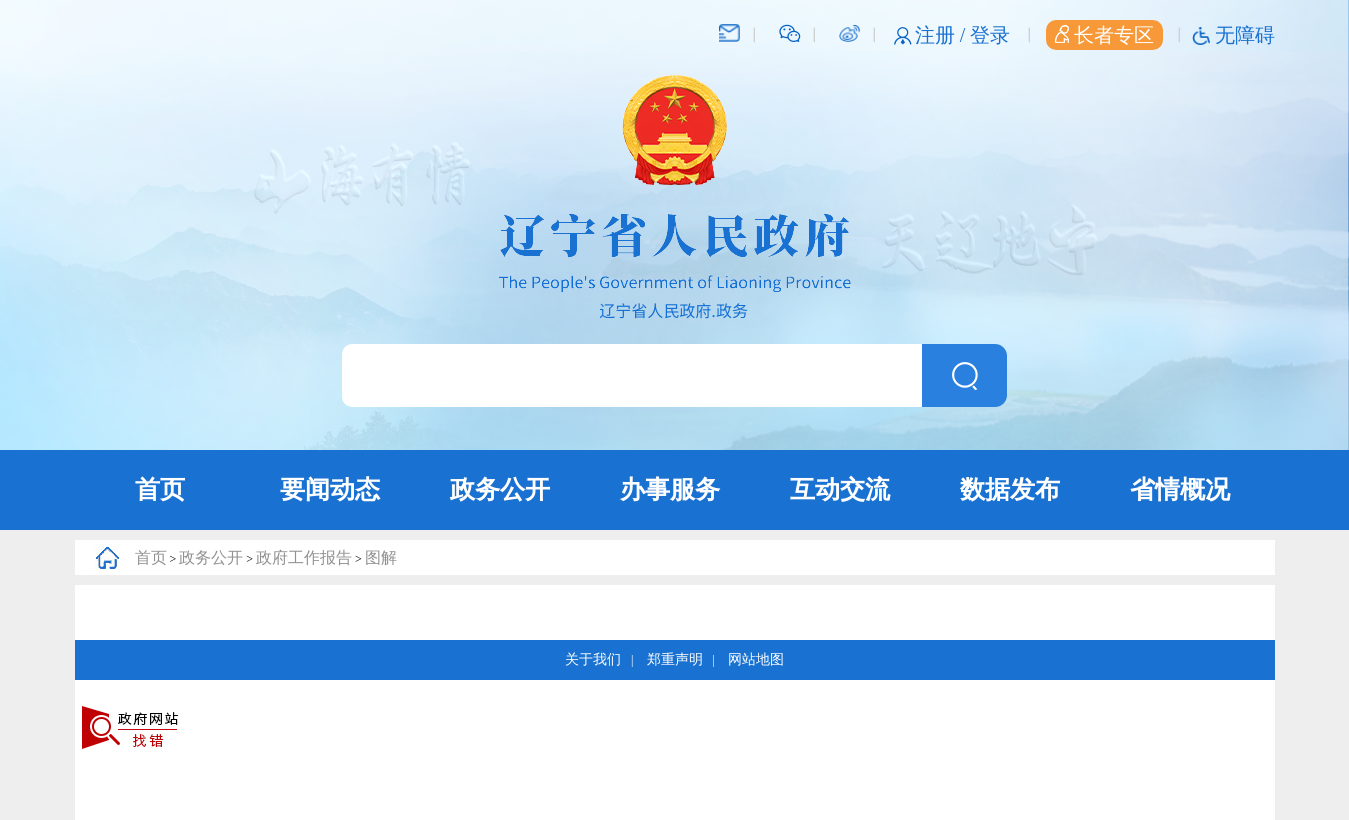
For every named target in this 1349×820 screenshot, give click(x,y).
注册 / (943, 35)
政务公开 (500, 489)
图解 (381, 557)
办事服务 (670, 489)
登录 (990, 35)
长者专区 (1104, 35)
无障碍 (1245, 35)
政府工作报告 (304, 557)
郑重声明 (675, 659)
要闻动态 (330, 489)
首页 (160, 489)
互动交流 (840, 489)
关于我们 (593, 659)
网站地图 (756, 659)
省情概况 (1180, 489)
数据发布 (1010, 489)
